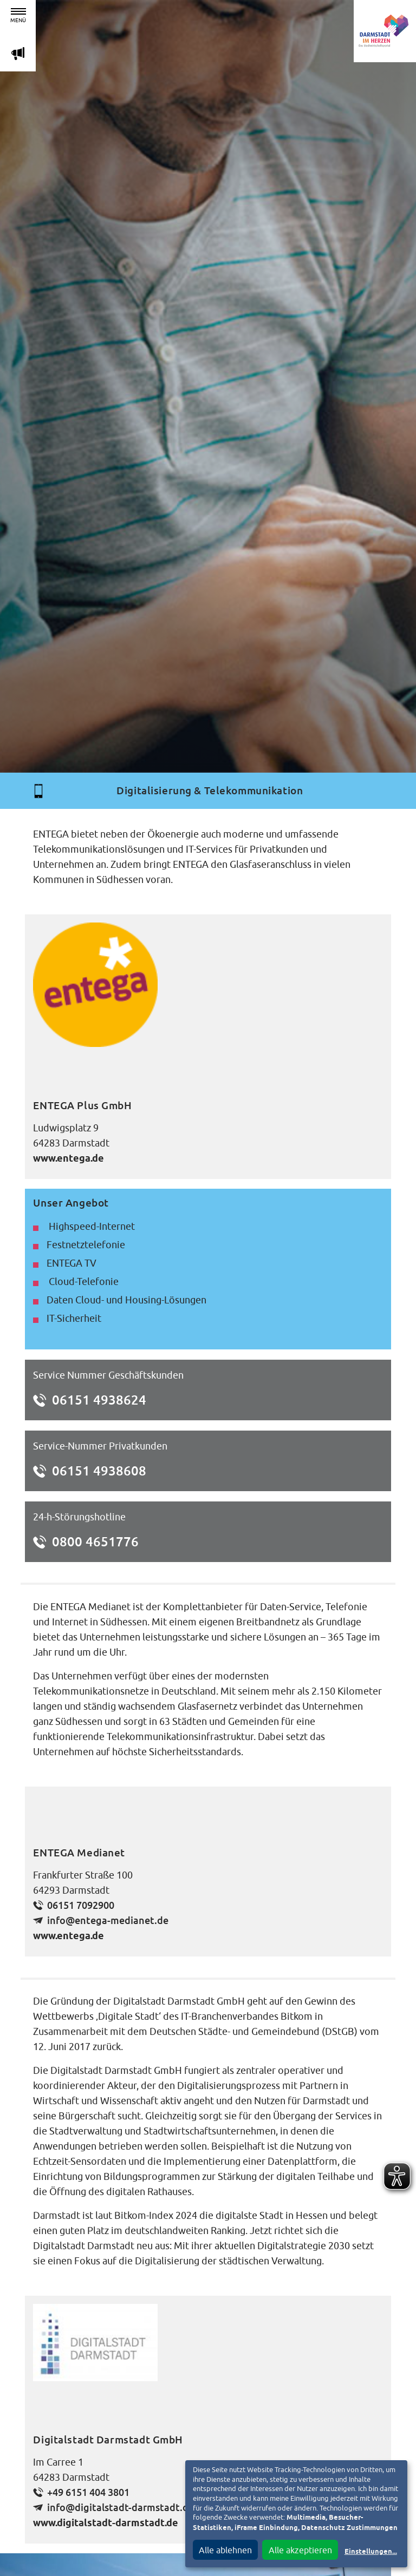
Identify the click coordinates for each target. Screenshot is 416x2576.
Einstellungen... (370, 2552)
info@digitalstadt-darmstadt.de (120, 2507)
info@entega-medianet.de (107, 1920)
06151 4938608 (99, 1470)
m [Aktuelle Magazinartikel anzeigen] (17, 53)
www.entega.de (68, 1158)
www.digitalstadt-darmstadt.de (105, 2523)
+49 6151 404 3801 (88, 2492)
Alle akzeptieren (300, 2550)
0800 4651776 (95, 1541)
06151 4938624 (99, 1400)
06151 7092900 (80, 1905)
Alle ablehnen (225, 2550)
